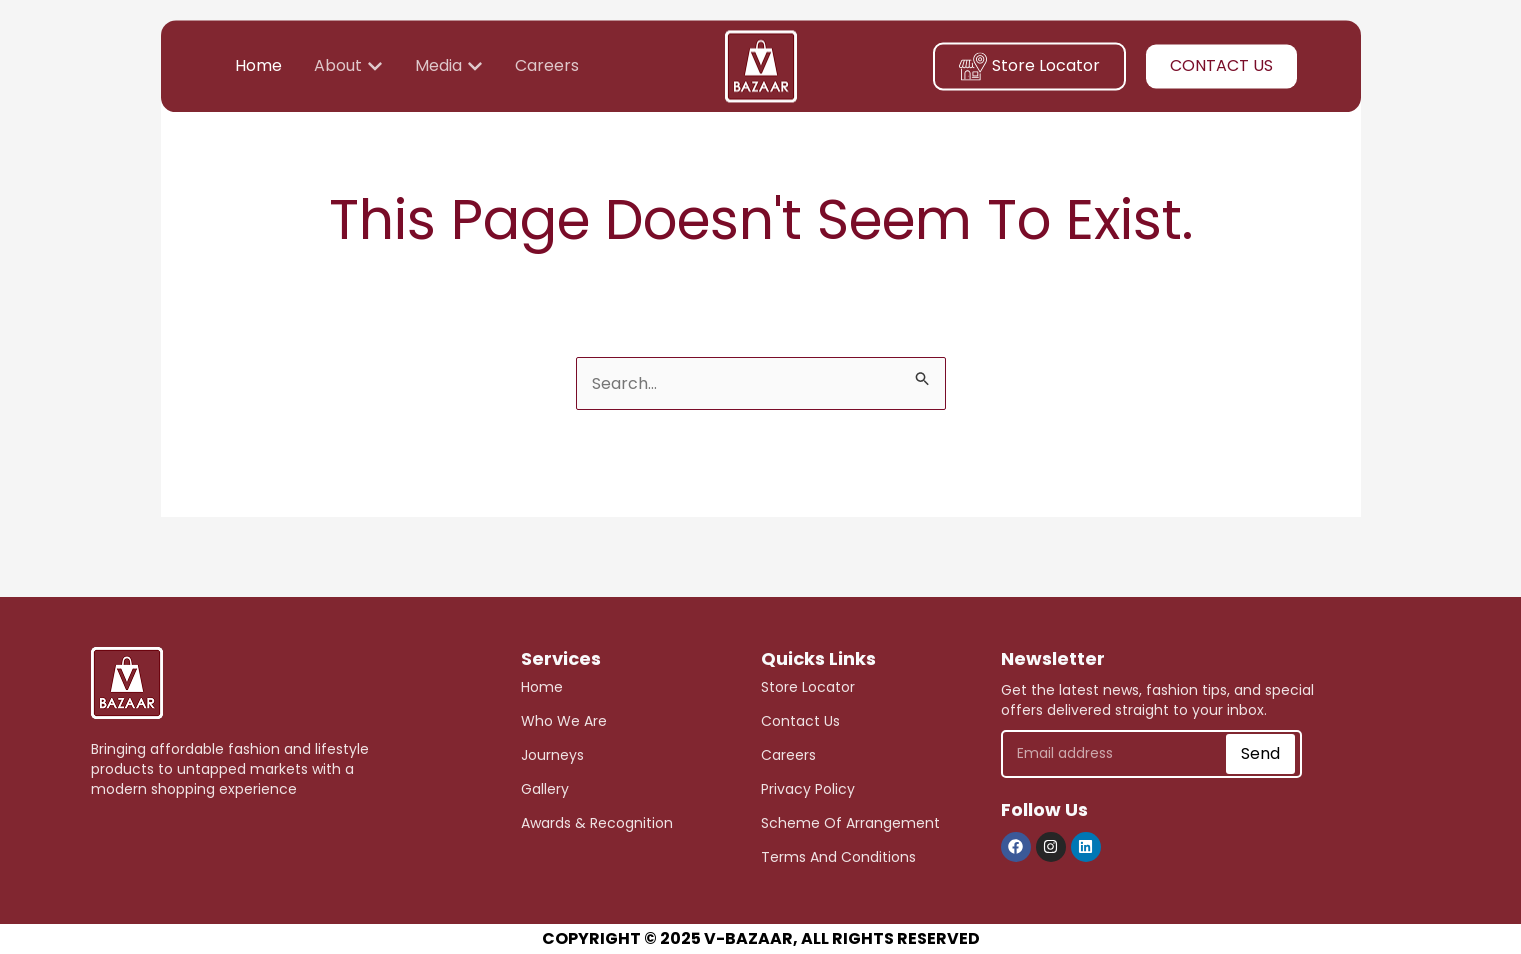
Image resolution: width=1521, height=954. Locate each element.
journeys (552, 755)
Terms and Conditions (838, 857)
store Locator (808, 687)
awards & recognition (597, 823)
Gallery (545, 789)
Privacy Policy (808, 789)
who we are (564, 721)
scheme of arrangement (850, 823)
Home (542, 687)
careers (788, 755)
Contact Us (800, 721)
